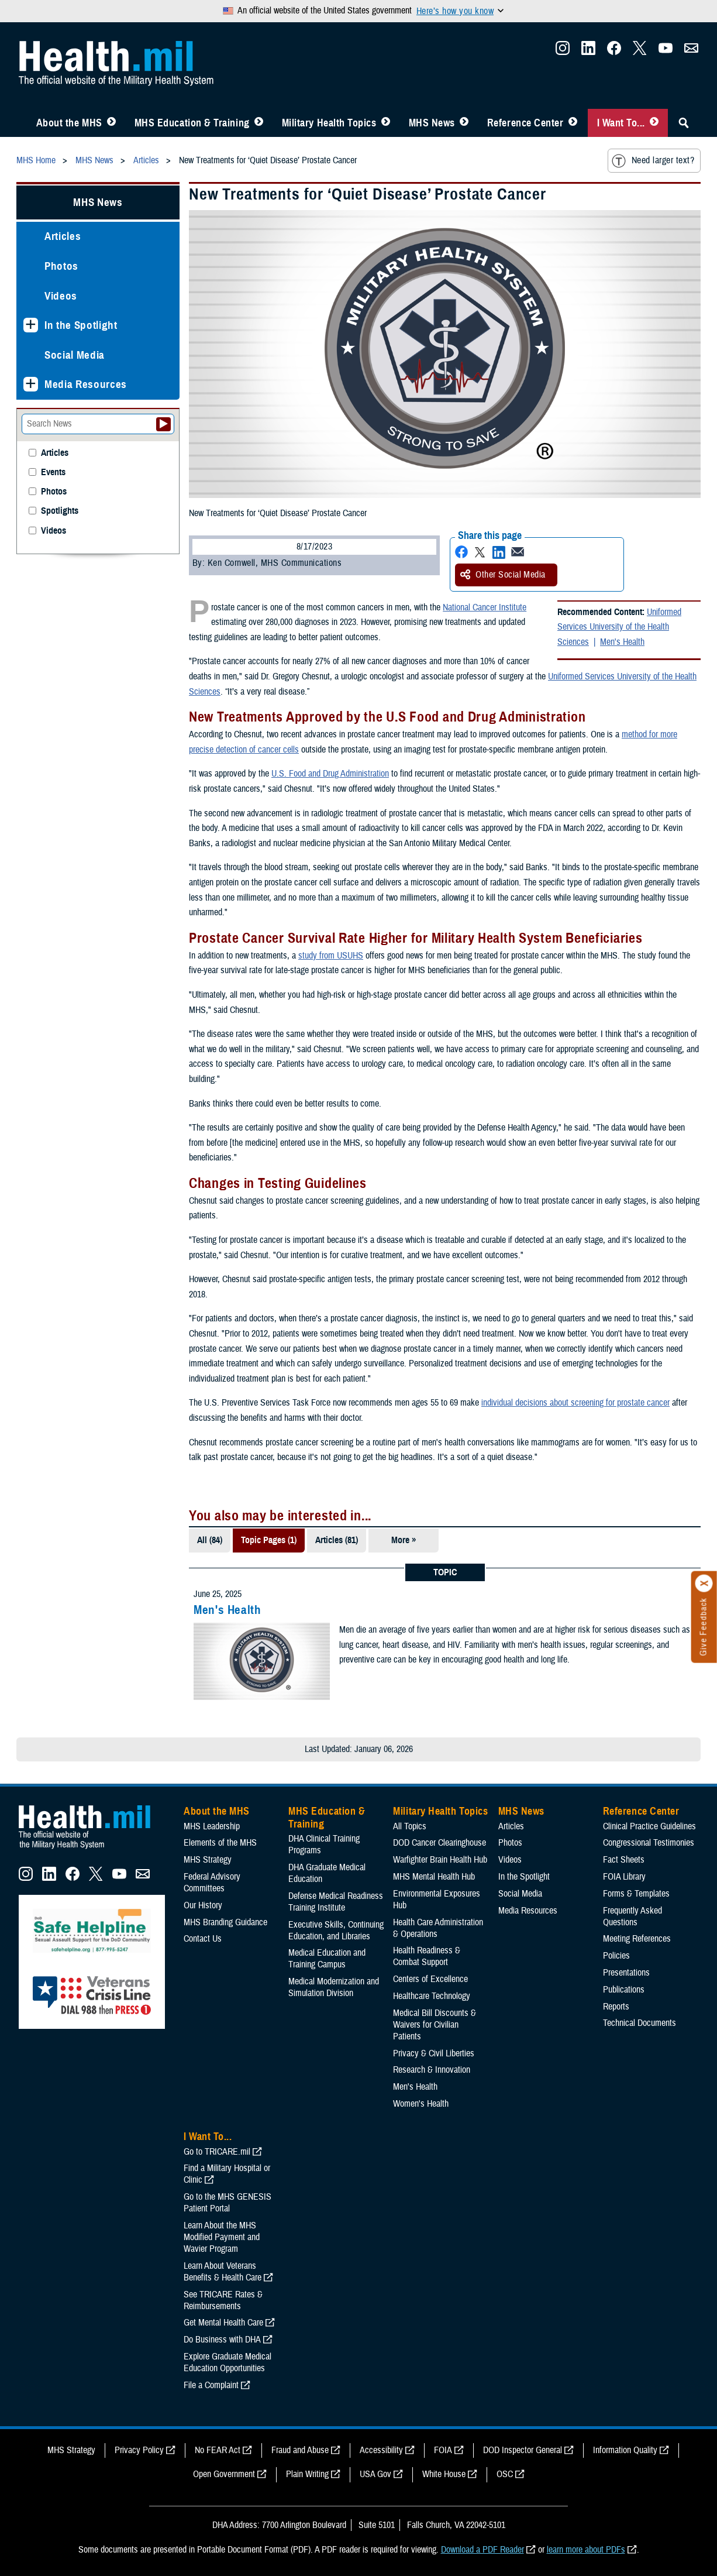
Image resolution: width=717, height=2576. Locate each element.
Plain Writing (307, 2474)
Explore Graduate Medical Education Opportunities (227, 2362)
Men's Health (622, 642)
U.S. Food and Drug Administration (330, 773)
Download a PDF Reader (482, 2550)
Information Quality (625, 2450)
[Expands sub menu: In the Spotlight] (30, 325)
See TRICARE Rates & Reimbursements (223, 2300)
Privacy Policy (139, 2450)
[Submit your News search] (163, 424)
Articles (62, 236)
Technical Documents (639, 2023)
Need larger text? (653, 161)
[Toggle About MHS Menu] (111, 122)
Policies (616, 1956)
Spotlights (59, 511)
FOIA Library (624, 1877)
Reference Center (525, 122)
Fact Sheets (623, 1860)
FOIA (443, 2450)
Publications (623, 1989)
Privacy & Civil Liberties (433, 2053)
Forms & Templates (636, 1894)
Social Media (74, 355)
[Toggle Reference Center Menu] (572, 122)
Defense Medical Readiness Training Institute (335, 1902)
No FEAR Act (217, 2450)
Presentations (626, 1973)
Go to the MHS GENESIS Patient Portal (227, 2202)
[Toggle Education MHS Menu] (258, 122)
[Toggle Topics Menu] (385, 122)
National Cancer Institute (484, 607)
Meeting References (637, 1939)
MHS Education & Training (192, 122)
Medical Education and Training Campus (327, 1958)
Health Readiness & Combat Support (426, 1956)
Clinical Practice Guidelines (649, 1826)
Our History (203, 1905)
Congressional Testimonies (648, 1843)
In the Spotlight (81, 325)
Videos (60, 296)
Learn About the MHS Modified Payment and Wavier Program (222, 2237)
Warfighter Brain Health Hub (440, 1860)
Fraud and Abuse (300, 2450)
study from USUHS (330, 955)
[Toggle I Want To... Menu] (654, 122)
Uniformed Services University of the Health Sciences (619, 627)
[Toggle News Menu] (464, 122)
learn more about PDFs (586, 2550)
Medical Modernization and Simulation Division (333, 1987)
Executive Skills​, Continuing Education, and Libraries (336, 1930)
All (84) (209, 1540)
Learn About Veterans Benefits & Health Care (222, 2271)
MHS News (432, 122)
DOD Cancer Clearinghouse (439, 1843)
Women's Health (421, 2104)
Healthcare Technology (431, 1996)
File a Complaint (211, 2385)
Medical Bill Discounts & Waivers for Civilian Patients (434, 2024)
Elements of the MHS (220, 1843)
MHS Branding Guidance (225, 1922)
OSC (505, 2474)
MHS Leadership (212, 1826)
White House (444, 2474)
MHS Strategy (208, 1860)
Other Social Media (503, 575)
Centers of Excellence (430, 1979)
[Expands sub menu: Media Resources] (30, 384)
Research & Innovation (431, 2070)
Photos (61, 266)
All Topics (409, 1826)
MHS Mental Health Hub (434, 1877)
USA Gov (375, 2474)
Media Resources (85, 384)
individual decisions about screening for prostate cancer (575, 1403)
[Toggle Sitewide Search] (683, 123)
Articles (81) (336, 1540)
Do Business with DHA (222, 2339)
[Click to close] (704, 1583)
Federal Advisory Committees (212, 1882)
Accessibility (381, 2450)
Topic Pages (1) (269, 1540)
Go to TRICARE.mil (217, 2152)
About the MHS (69, 122)
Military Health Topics (329, 122)
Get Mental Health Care (223, 2322)
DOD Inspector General (522, 2450)
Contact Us (203, 1939)
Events (53, 472)
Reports (616, 2006)
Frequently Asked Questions (632, 1916)
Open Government (224, 2474)
